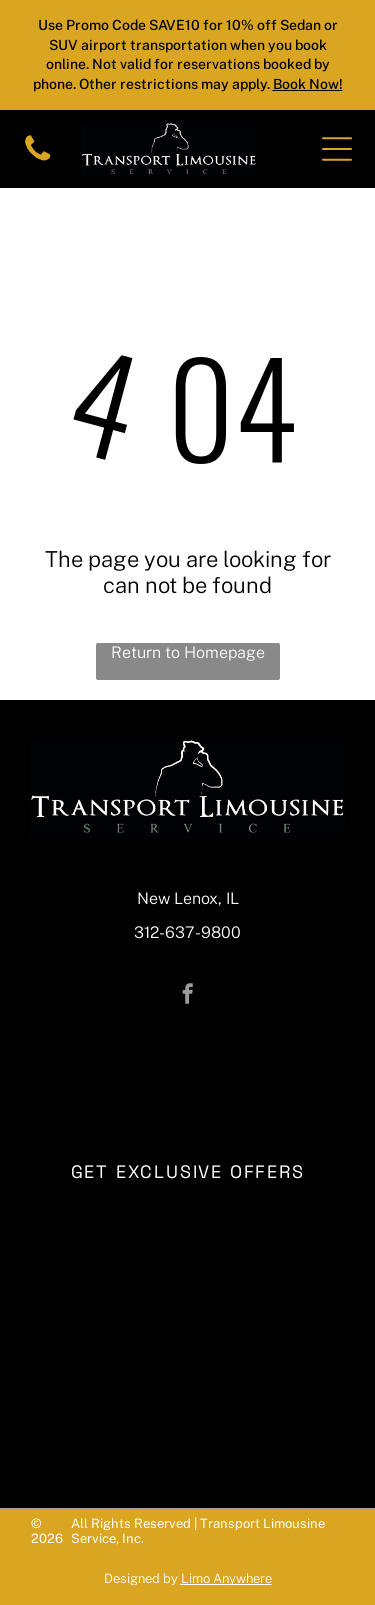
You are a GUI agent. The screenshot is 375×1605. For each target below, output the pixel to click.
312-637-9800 (187, 932)
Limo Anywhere (226, 1578)
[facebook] (188, 996)
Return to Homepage (188, 652)
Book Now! (308, 84)
